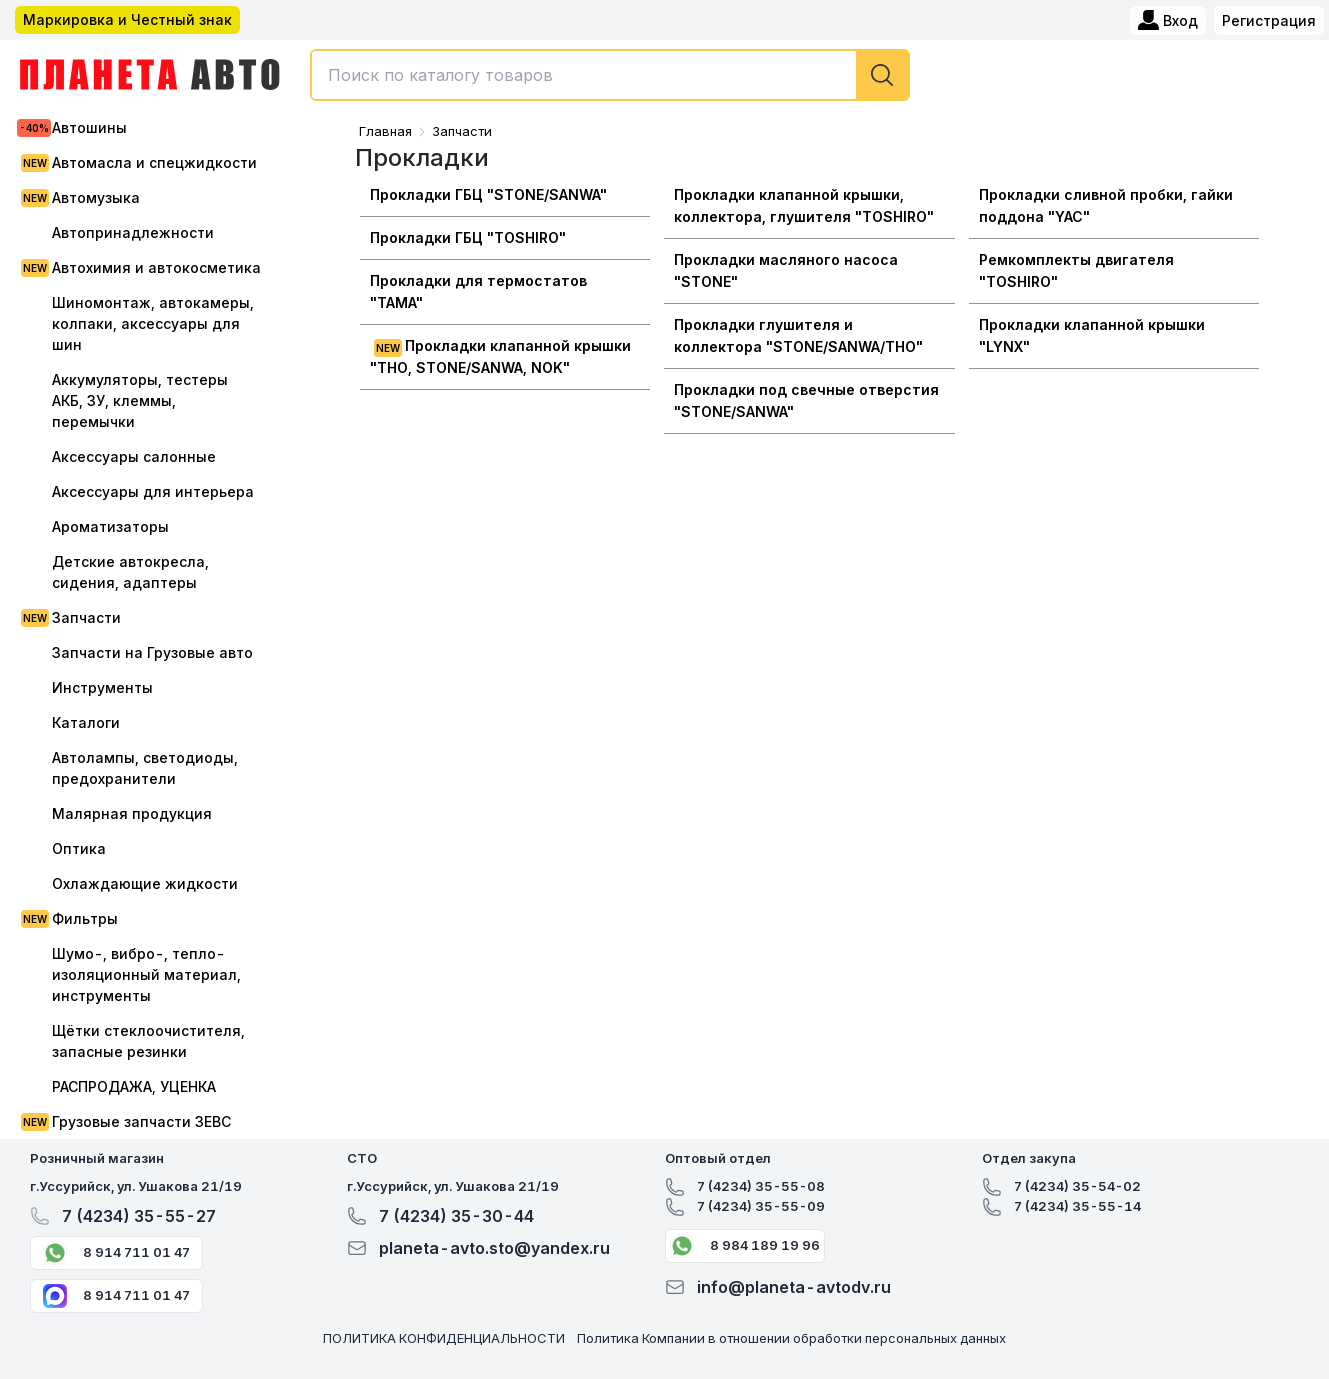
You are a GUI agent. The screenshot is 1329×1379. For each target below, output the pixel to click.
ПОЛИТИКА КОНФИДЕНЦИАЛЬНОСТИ (444, 1338)
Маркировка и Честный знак (127, 19)
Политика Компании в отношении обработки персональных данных (791, 1338)
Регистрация (1269, 20)
